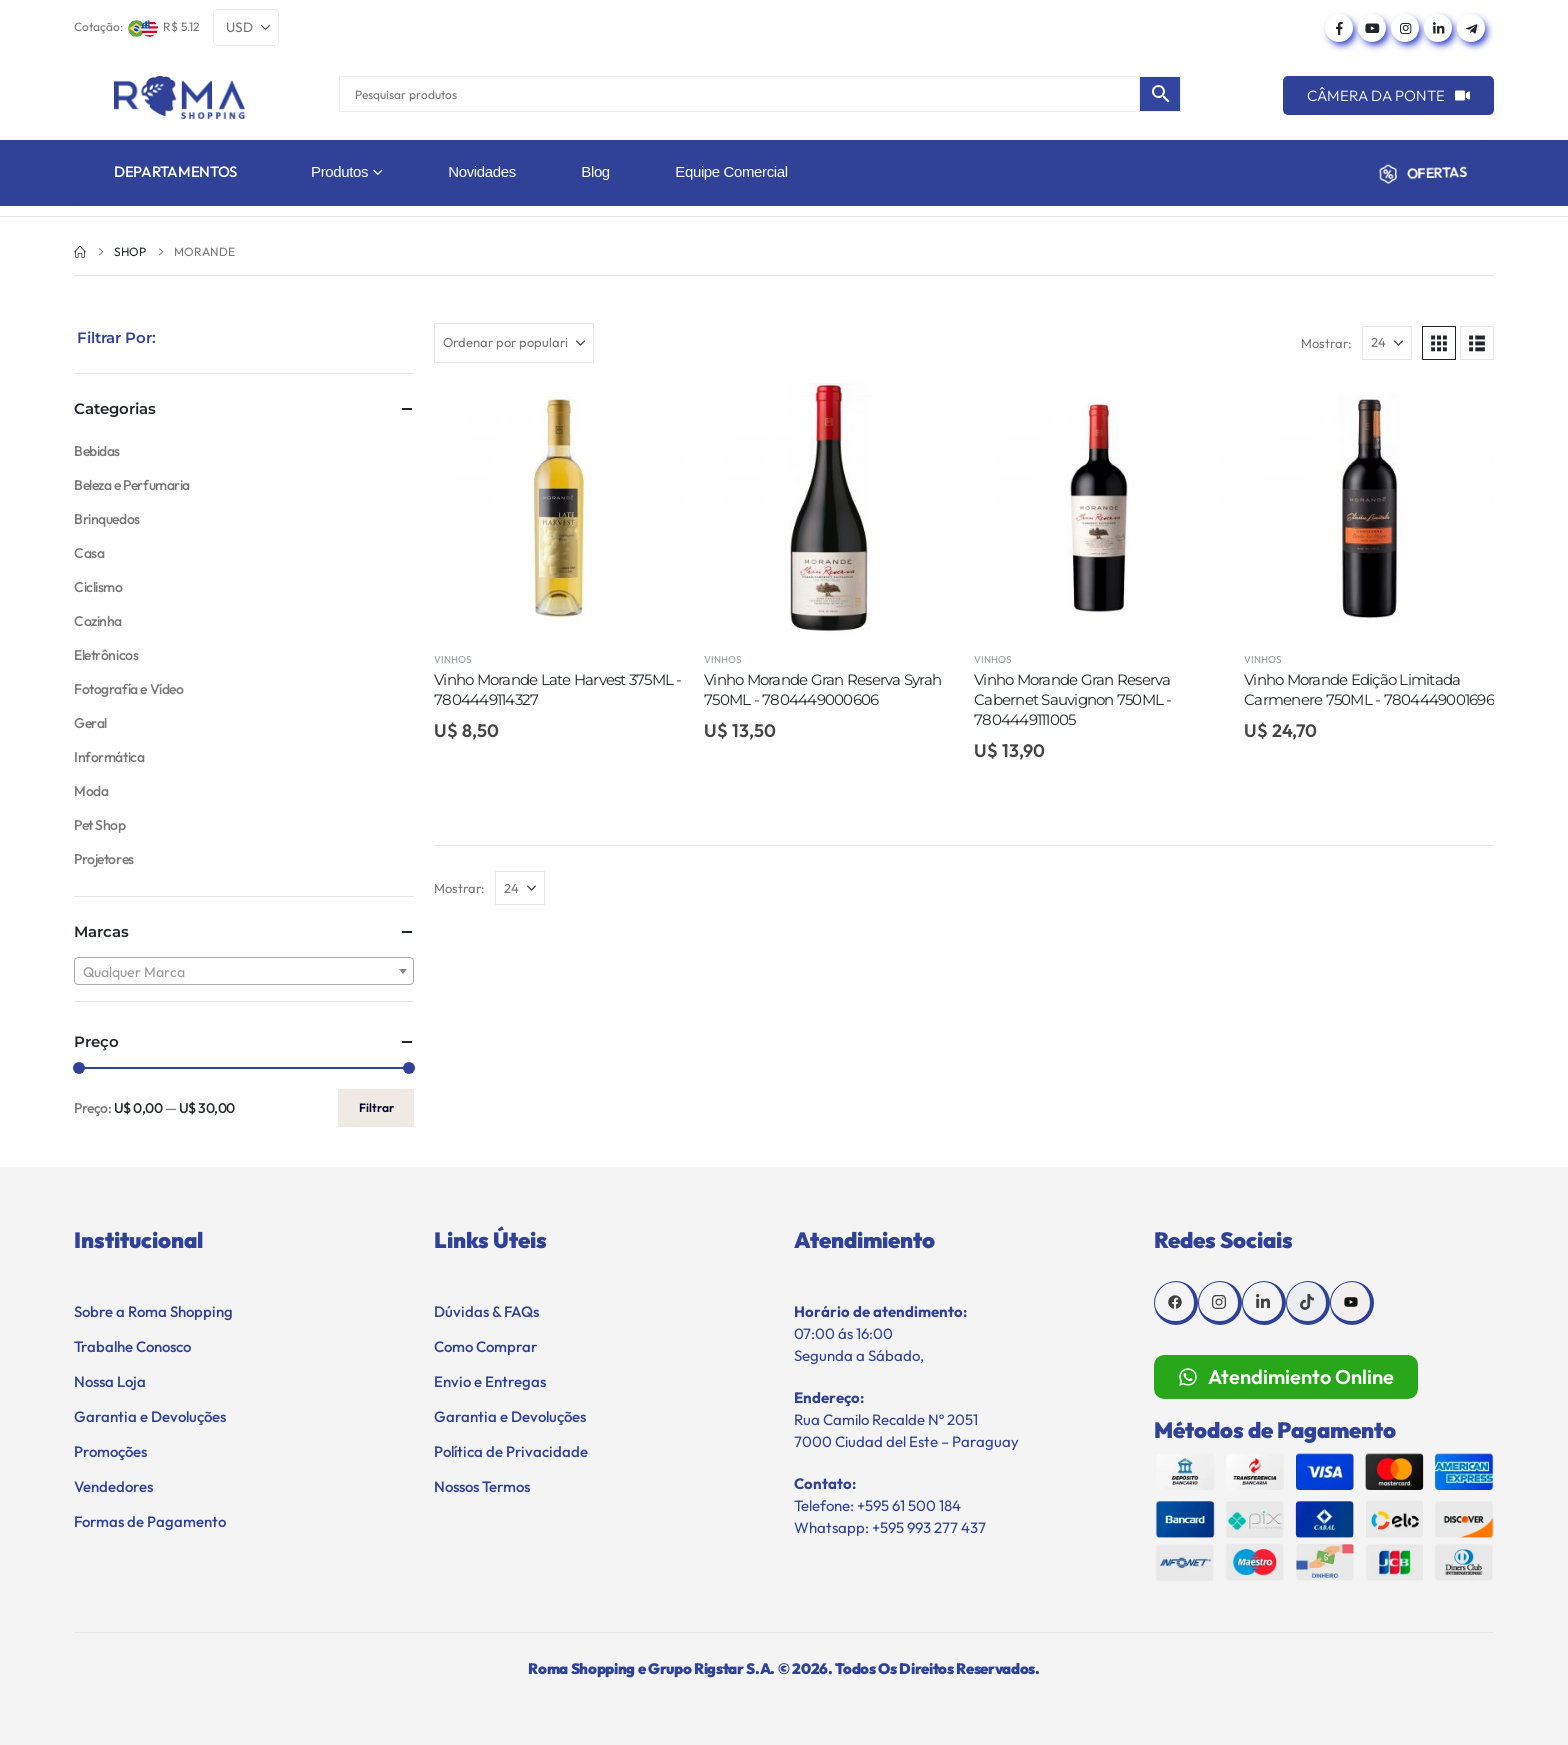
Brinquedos (107, 519)
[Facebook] (1339, 28)
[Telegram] (1471, 28)
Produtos (339, 171)
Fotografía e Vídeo (128, 689)
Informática (109, 757)
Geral (90, 723)
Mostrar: (1326, 343)
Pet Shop (100, 825)
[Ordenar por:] (514, 343)
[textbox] (244, 972)
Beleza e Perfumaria (132, 485)
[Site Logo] (179, 97)
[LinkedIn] (1438, 28)
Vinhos (453, 659)
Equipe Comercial (731, 171)
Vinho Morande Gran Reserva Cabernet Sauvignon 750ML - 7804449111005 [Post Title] (1073, 700)
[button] (1439, 343)
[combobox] (244, 971)
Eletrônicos (106, 655)
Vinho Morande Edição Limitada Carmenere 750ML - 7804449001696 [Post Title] (1369, 689)
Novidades (482, 171)
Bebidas (97, 451)
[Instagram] (1405, 28)
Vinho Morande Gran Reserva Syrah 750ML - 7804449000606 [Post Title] (822, 689)
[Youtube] (1372, 28)
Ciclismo (98, 587)
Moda (91, 791)
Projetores (104, 859)
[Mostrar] (1387, 343)
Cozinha (98, 621)
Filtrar (376, 1107)
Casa (89, 553)
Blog (595, 171)
